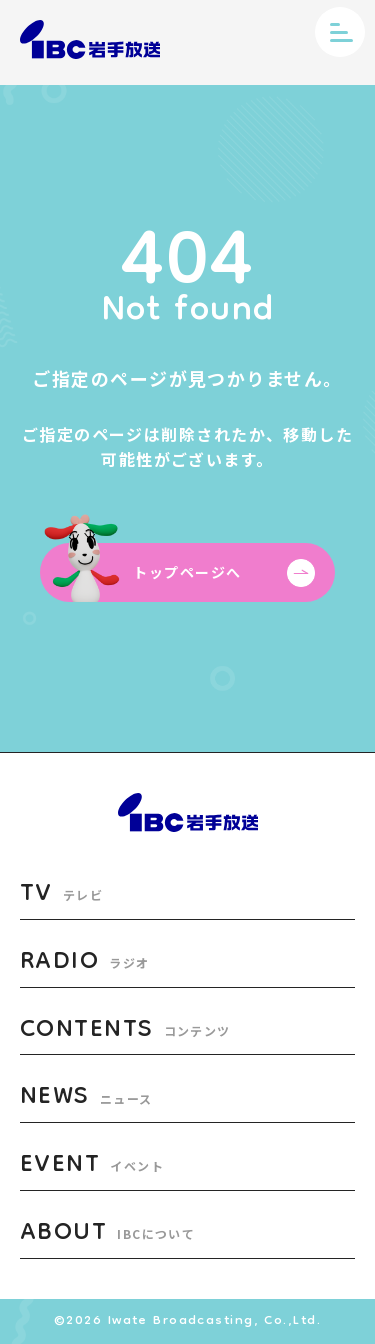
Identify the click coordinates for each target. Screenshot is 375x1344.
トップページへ (224, 573)
